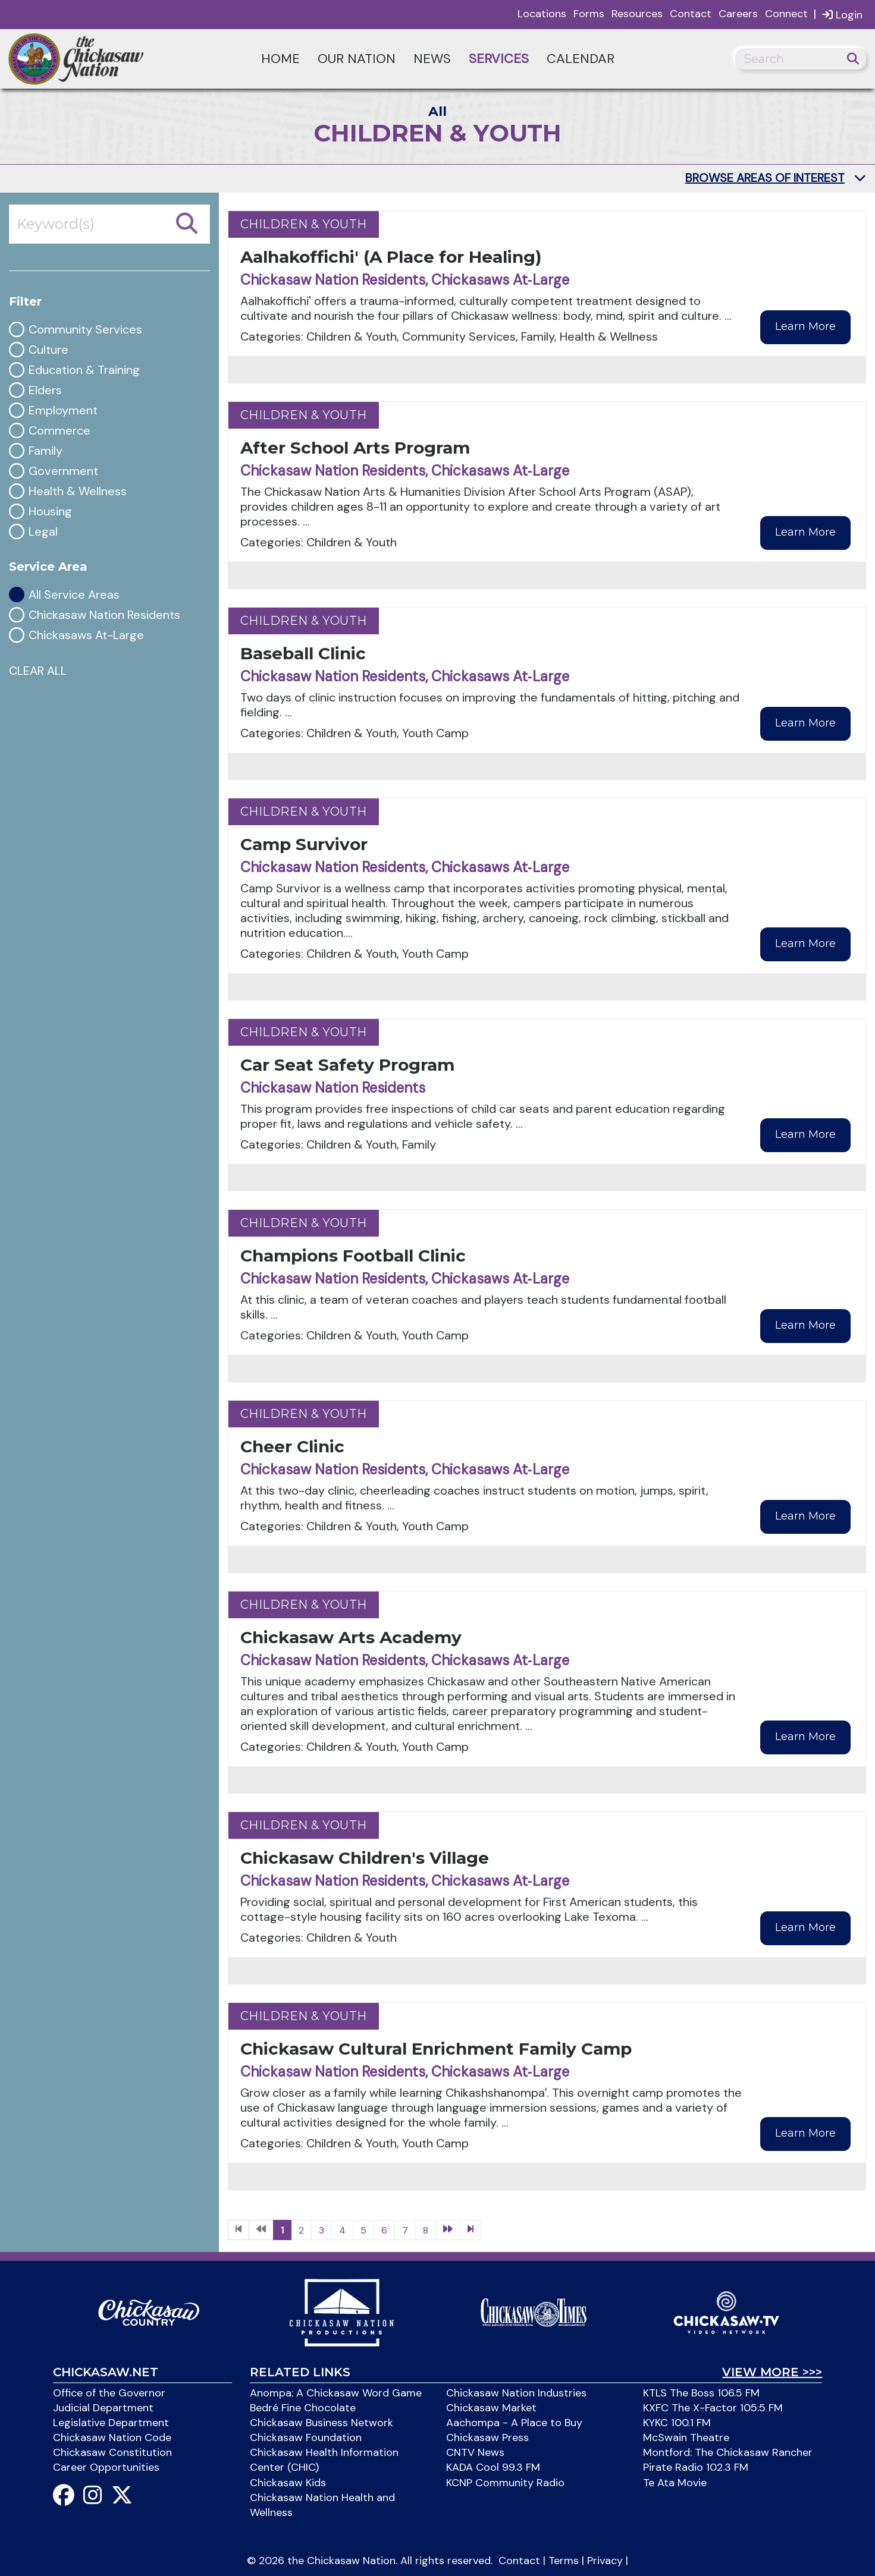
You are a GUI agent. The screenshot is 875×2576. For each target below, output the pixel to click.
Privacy (605, 2560)
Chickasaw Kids (288, 2483)
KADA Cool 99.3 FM (493, 2467)
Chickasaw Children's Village (364, 1858)
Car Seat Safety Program (347, 1065)
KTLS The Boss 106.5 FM (701, 2393)
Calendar (580, 58)
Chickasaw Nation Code (112, 2437)
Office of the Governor (109, 2393)
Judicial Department (103, 2408)
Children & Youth (303, 224)
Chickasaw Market (491, 2408)
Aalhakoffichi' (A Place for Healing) (390, 257)
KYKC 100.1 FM (677, 2422)
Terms (563, 2560)
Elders (45, 390)
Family (45, 451)
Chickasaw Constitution (112, 2452)
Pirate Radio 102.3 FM (695, 2467)
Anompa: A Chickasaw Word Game (336, 2393)
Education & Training (84, 370)
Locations (542, 14)
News (432, 58)
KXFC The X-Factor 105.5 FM (713, 2408)
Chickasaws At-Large (86, 635)
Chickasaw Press (487, 2437)
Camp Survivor (304, 844)
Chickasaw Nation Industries (516, 2393)
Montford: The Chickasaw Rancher (728, 2452)
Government (63, 471)
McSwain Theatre (686, 2437)
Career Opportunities (106, 2467)
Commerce (59, 430)
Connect (786, 14)
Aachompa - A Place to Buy (514, 2422)
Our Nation (357, 58)
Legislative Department (111, 2422)
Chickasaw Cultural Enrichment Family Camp (436, 2049)
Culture (48, 349)
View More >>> (772, 2372)
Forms (588, 14)
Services (499, 58)
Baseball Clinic (303, 653)
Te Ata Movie (675, 2483)
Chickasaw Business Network (321, 2422)
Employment (63, 410)
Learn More (805, 326)
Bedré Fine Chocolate (303, 2408)
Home (280, 58)
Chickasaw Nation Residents (104, 615)
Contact (690, 14)
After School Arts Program (355, 448)
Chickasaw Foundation (306, 2437)
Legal (43, 531)
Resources (637, 14)
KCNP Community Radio (505, 2483)
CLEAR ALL (38, 670)
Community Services (85, 329)
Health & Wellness (78, 491)
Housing (50, 511)
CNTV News (475, 2452)
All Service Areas (74, 594)
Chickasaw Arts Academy (351, 1637)
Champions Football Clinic (353, 1255)
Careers (738, 14)
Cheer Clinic (292, 1446)
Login (842, 14)
